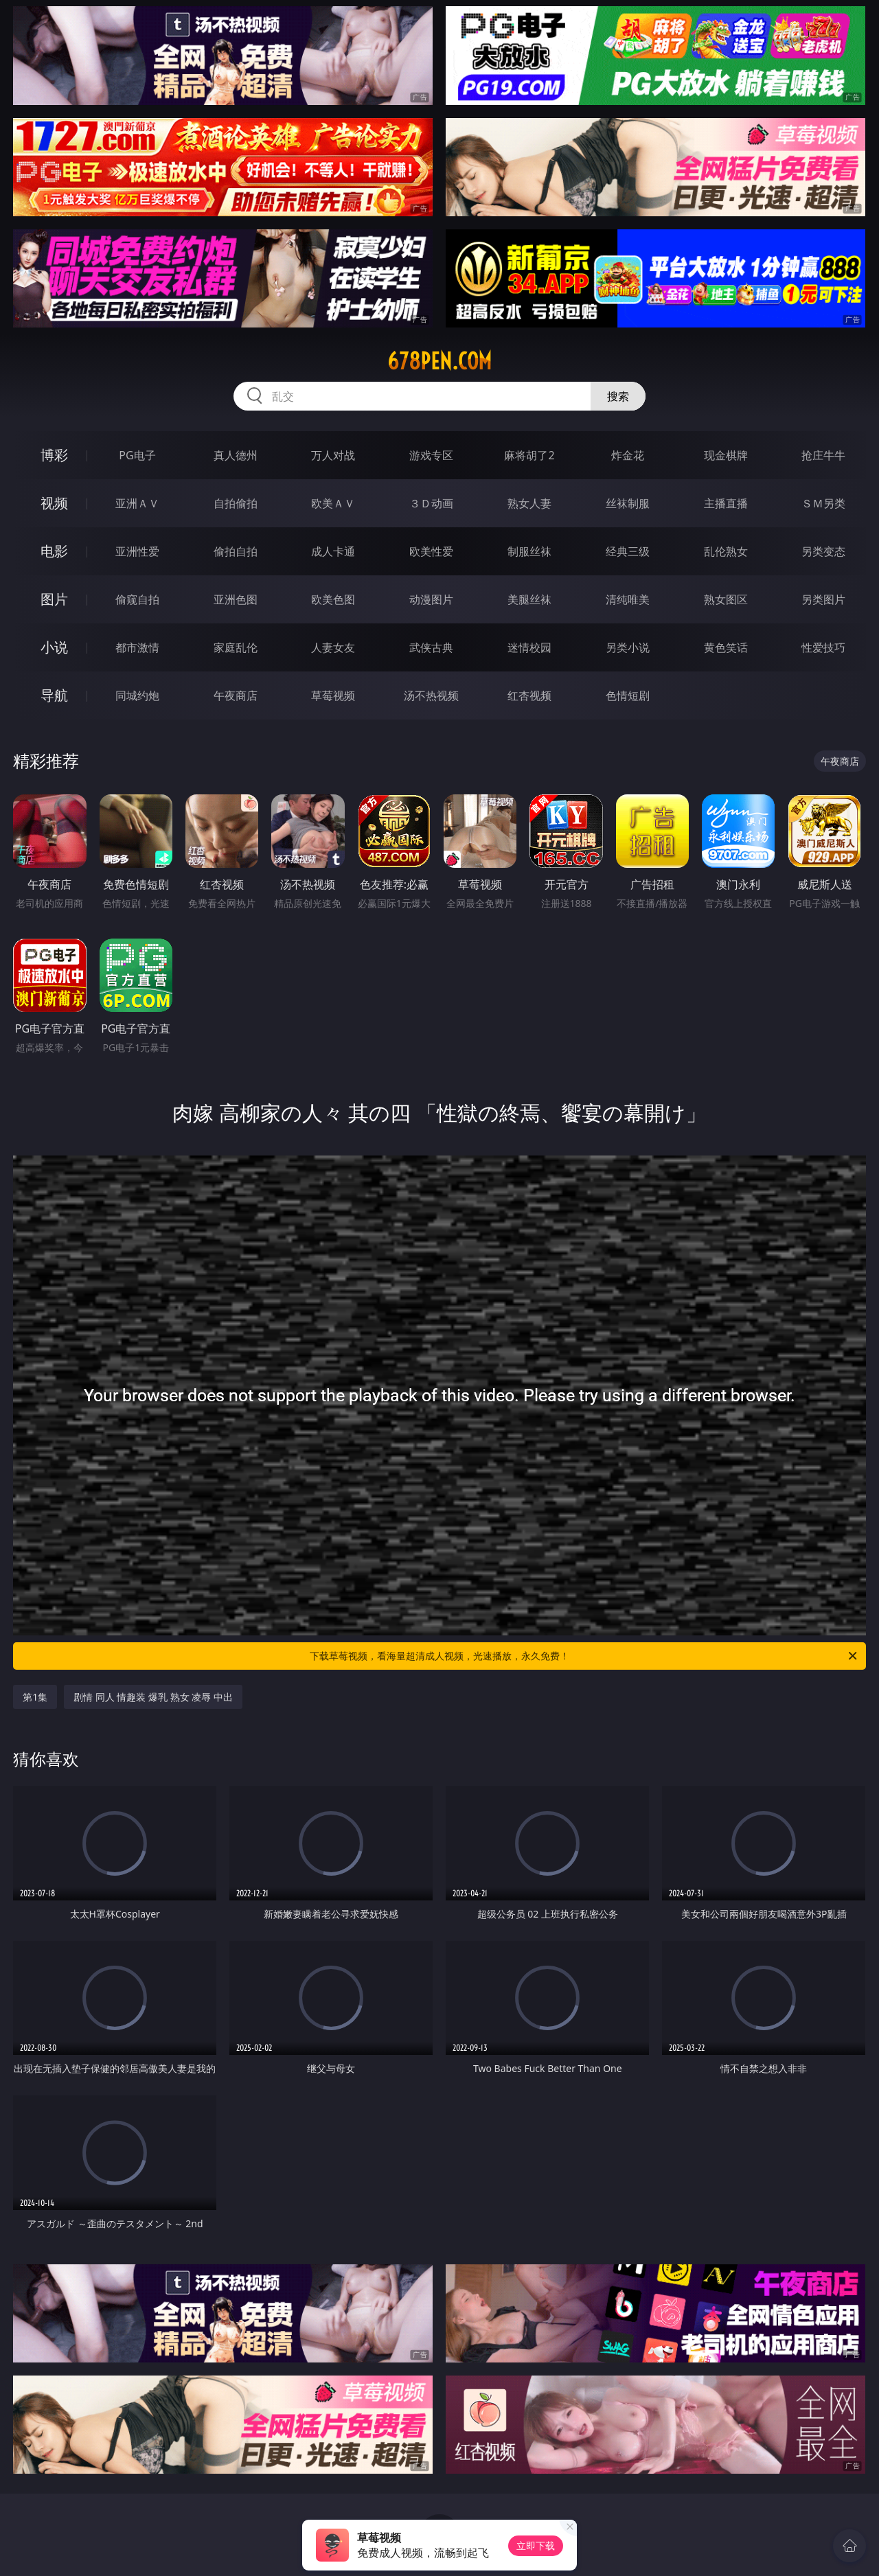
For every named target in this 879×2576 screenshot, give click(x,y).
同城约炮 (137, 695)
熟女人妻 (529, 503)
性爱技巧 (823, 647)
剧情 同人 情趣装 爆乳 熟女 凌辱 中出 (153, 1696)
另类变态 (823, 551)
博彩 (54, 455)
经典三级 (628, 551)
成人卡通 (333, 551)
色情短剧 (628, 695)
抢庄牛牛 (823, 455)
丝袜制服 (628, 503)
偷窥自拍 (137, 599)
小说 (54, 647)
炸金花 (627, 455)
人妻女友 (333, 647)
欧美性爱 (431, 551)
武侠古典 (431, 647)
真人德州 (236, 455)
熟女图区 (726, 599)
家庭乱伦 (236, 647)
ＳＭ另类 (823, 503)
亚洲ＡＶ (137, 503)
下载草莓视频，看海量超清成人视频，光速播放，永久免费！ (584, 1656)
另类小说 (628, 647)
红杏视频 (529, 695)
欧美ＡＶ (333, 503)
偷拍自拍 (236, 551)
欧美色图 (333, 599)
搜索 (618, 396)
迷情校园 (529, 647)
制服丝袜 (529, 551)
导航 (54, 695)
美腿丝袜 (529, 599)
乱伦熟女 (726, 551)
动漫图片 (431, 599)
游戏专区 (431, 455)
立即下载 (535, 2545)
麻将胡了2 (529, 455)
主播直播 (726, 503)
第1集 (35, 1696)
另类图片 (823, 599)
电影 (54, 551)
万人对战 (333, 455)
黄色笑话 (726, 647)
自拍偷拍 (236, 503)
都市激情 (137, 647)
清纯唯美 (628, 599)
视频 (54, 503)
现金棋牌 (726, 455)
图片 (54, 599)
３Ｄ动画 (431, 503)
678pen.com (439, 361)
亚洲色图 (236, 599)
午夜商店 (236, 695)
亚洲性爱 (137, 551)
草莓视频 (333, 695)
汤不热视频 (431, 695)
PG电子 (137, 455)
